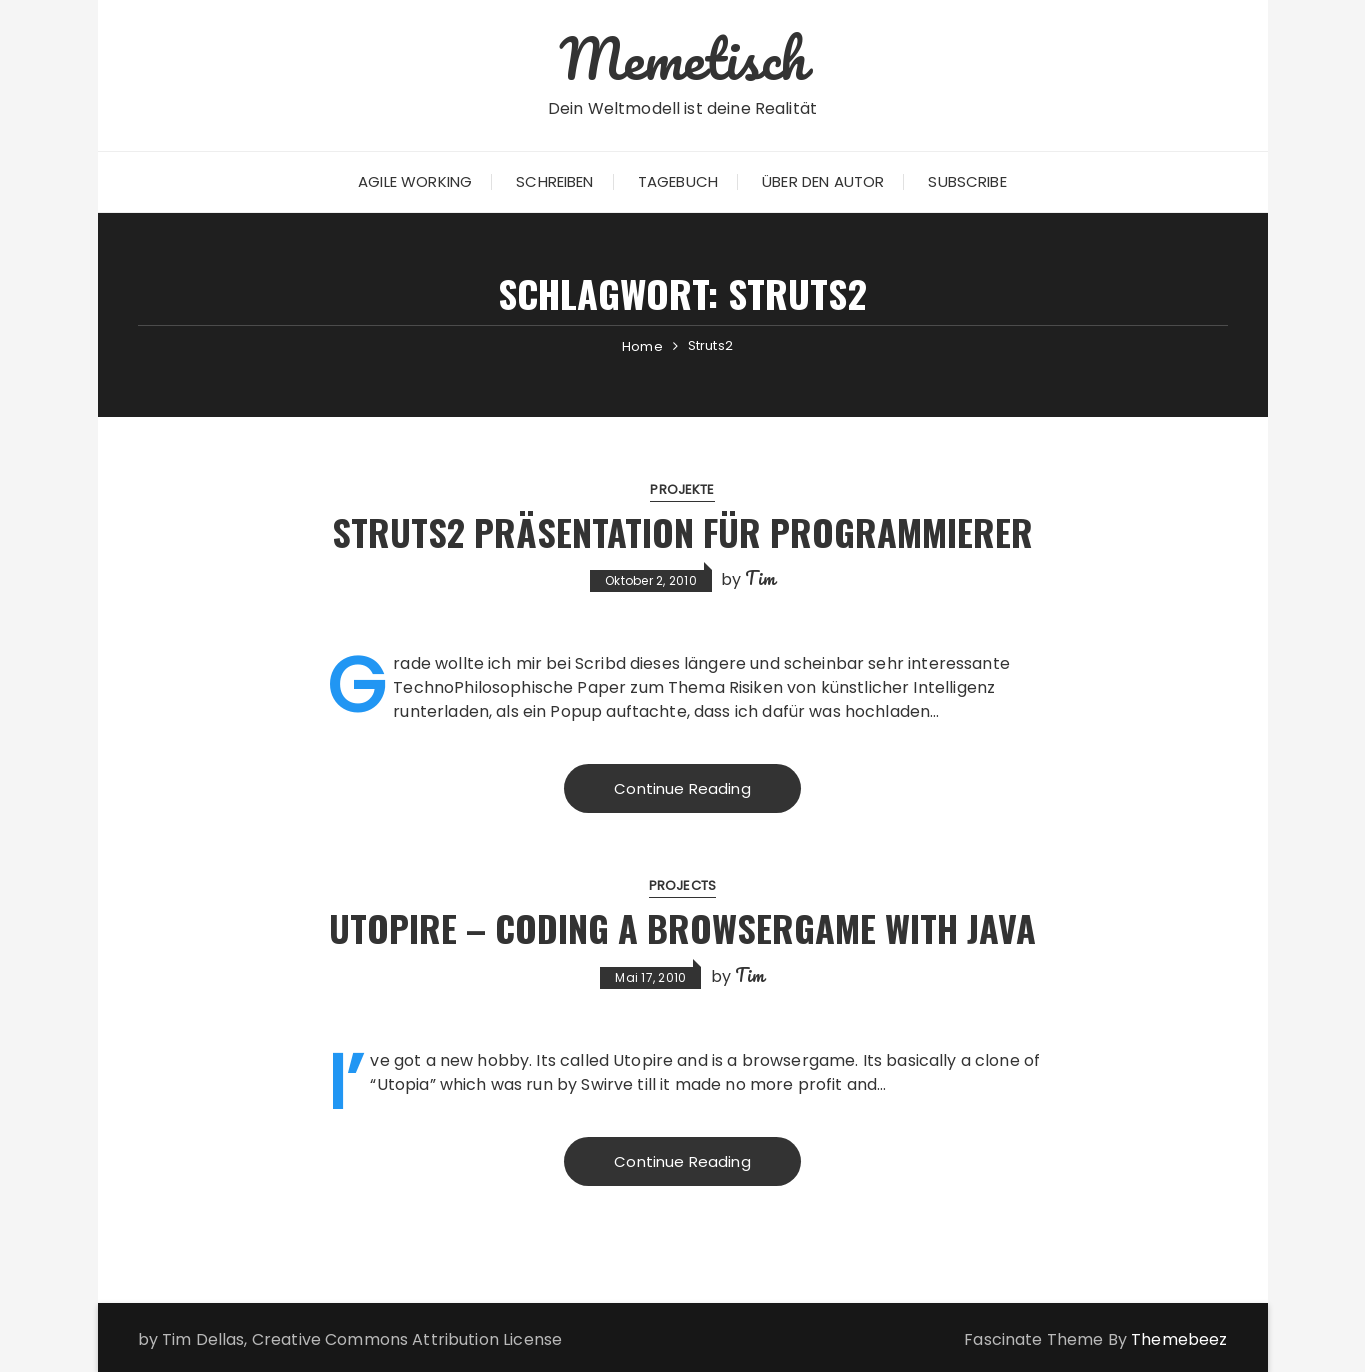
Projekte (682, 489)
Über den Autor (823, 181)
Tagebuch (678, 181)
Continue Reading (682, 788)
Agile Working (415, 181)
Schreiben (554, 181)
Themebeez (1179, 1339)
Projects (682, 885)
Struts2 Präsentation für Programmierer (682, 531)
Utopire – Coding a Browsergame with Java (682, 927)
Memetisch (682, 58)
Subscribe (967, 181)
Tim (759, 578)
